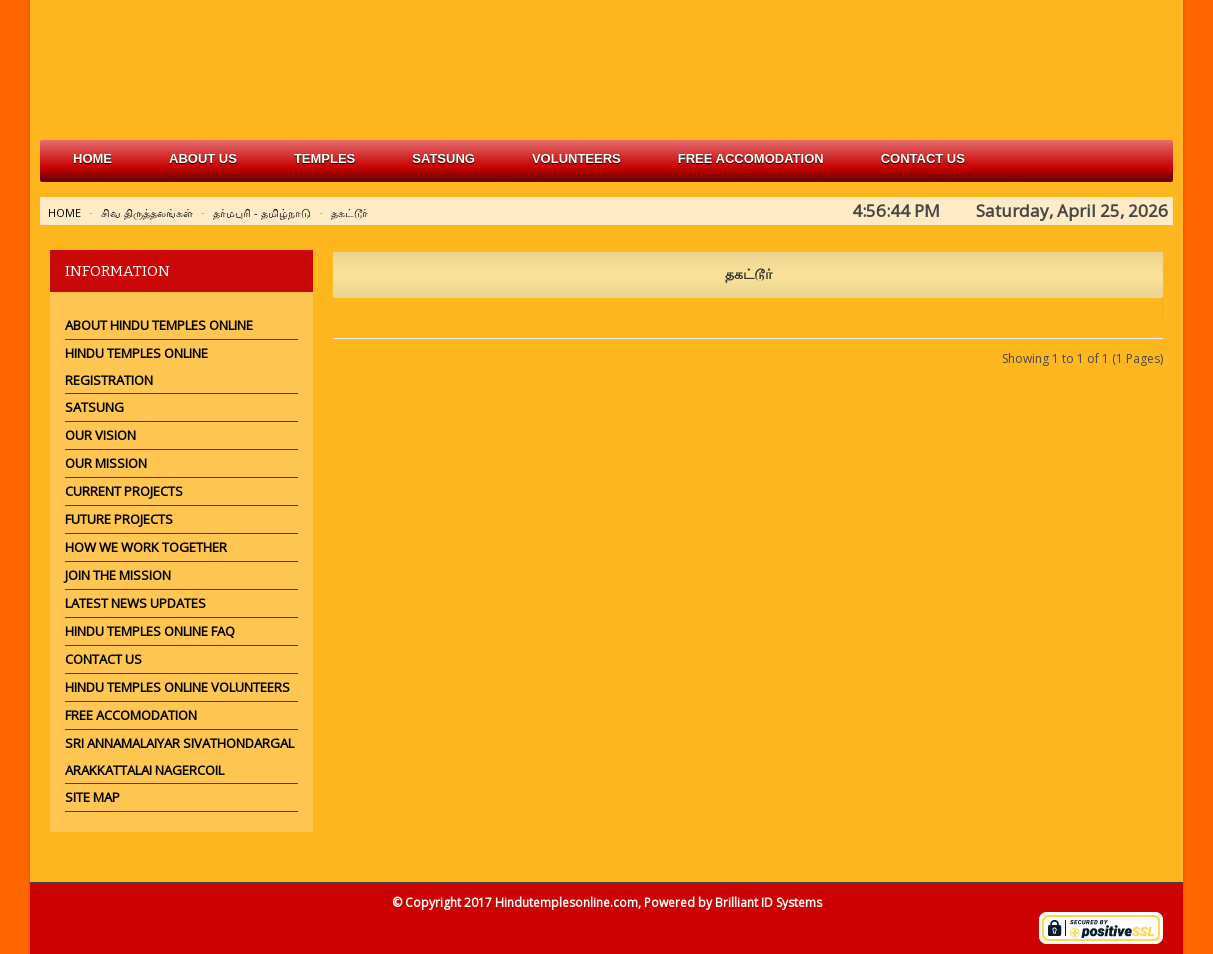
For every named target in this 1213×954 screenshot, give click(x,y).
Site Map (92, 797)
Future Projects (119, 519)
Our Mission (106, 463)
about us (203, 158)
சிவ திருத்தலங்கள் (147, 212)
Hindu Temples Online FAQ (150, 631)
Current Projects (124, 491)
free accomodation (751, 158)
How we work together (146, 547)
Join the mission (118, 575)
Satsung (94, 407)
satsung (443, 158)
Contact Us (923, 158)
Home (92, 158)
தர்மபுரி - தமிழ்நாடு (262, 212)
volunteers (576, 158)
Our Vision (100, 435)
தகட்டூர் (349, 212)
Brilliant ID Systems (768, 902)
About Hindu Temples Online (159, 325)
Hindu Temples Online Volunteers (177, 687)
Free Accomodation (131, 715)
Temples (324, 158)
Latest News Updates (135, 603)
